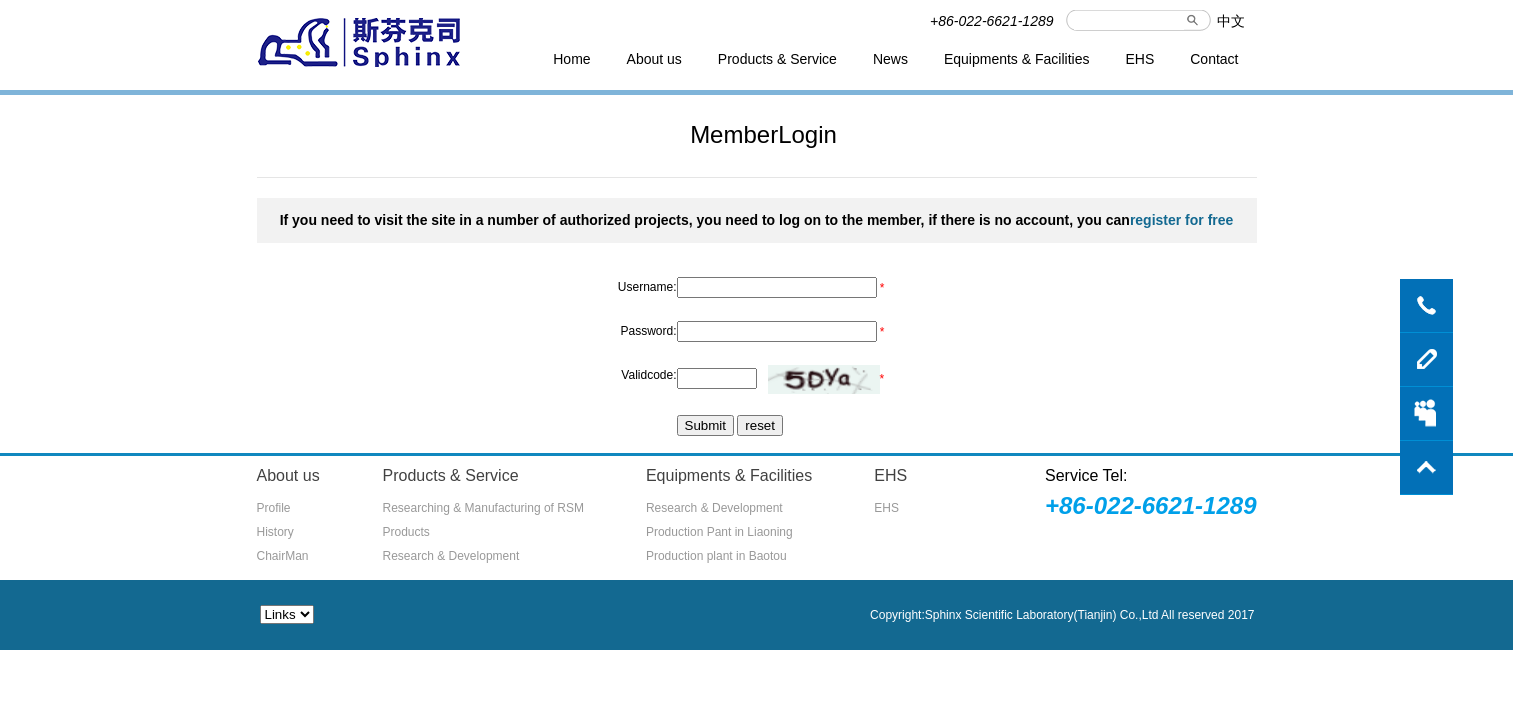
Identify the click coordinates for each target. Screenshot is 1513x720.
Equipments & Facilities (1017, 59)
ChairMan (283, 556)
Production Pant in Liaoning (719, 532)
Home (571, 59)
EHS (1139, 59)
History (275, 532)
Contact (1214, 59)
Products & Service (777, 59)
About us (654, 59)
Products (406, 532)
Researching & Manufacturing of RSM (483, 508)
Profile (274, 508)
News (890, 59)
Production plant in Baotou (716, 556)
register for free (1181, 220)
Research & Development (451, 556)
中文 (1231, 21)
